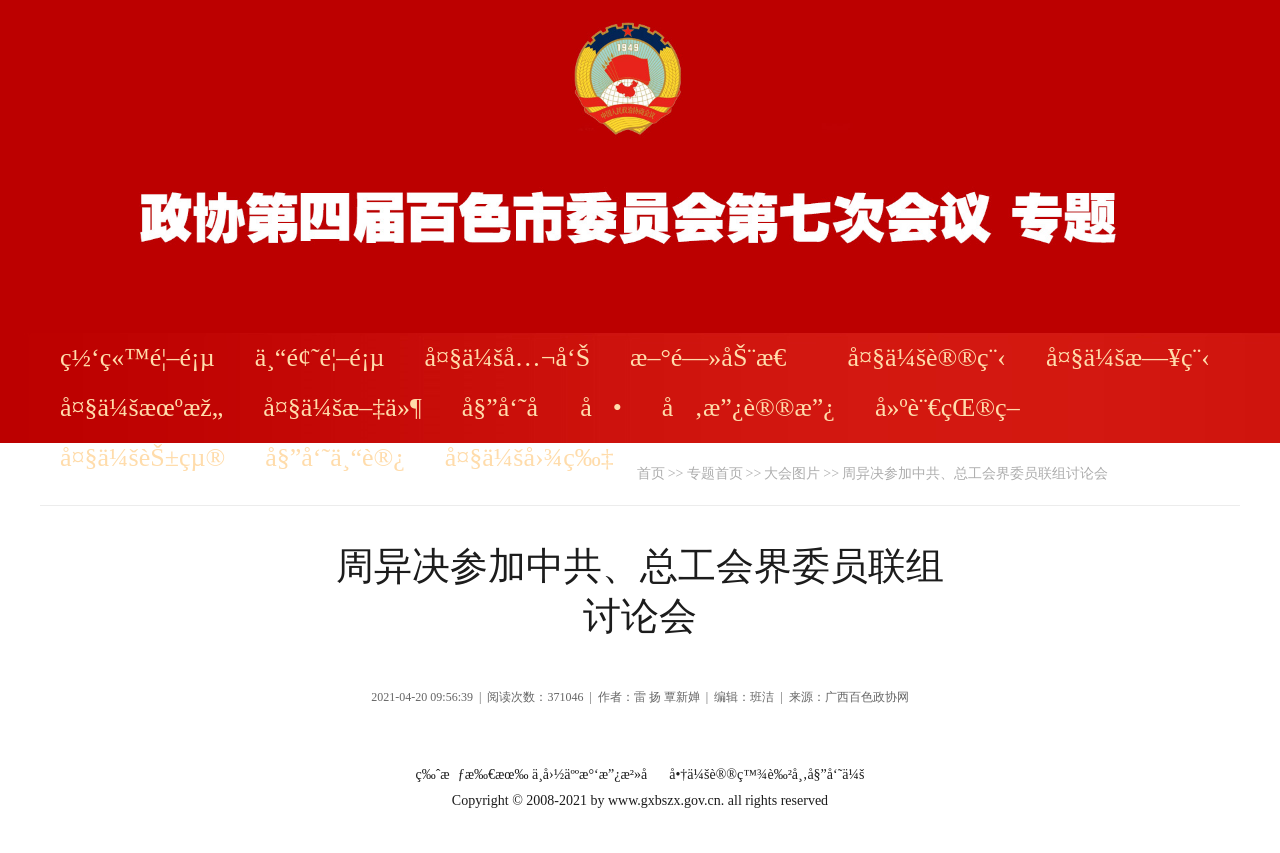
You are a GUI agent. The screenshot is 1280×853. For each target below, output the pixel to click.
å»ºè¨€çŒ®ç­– (947, 407)
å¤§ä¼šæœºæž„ (141, 407)
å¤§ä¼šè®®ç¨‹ (926, 357)
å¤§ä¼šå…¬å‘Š (508, 357)
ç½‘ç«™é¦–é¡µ (137, 357)
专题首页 (715, 473)
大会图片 (792, 473)
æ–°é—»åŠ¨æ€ (718, 357)
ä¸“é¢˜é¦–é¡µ (320, 357)
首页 (651, 473)
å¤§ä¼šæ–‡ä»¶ (342, 407)
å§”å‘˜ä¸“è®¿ (335, 457)
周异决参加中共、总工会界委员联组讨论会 (975, 473)
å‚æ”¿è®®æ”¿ (748, 407)
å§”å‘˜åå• (542, 407)
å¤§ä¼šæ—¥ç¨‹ (1128, 357)
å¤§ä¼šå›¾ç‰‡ (529, 457)
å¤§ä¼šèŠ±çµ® (142, 457)
